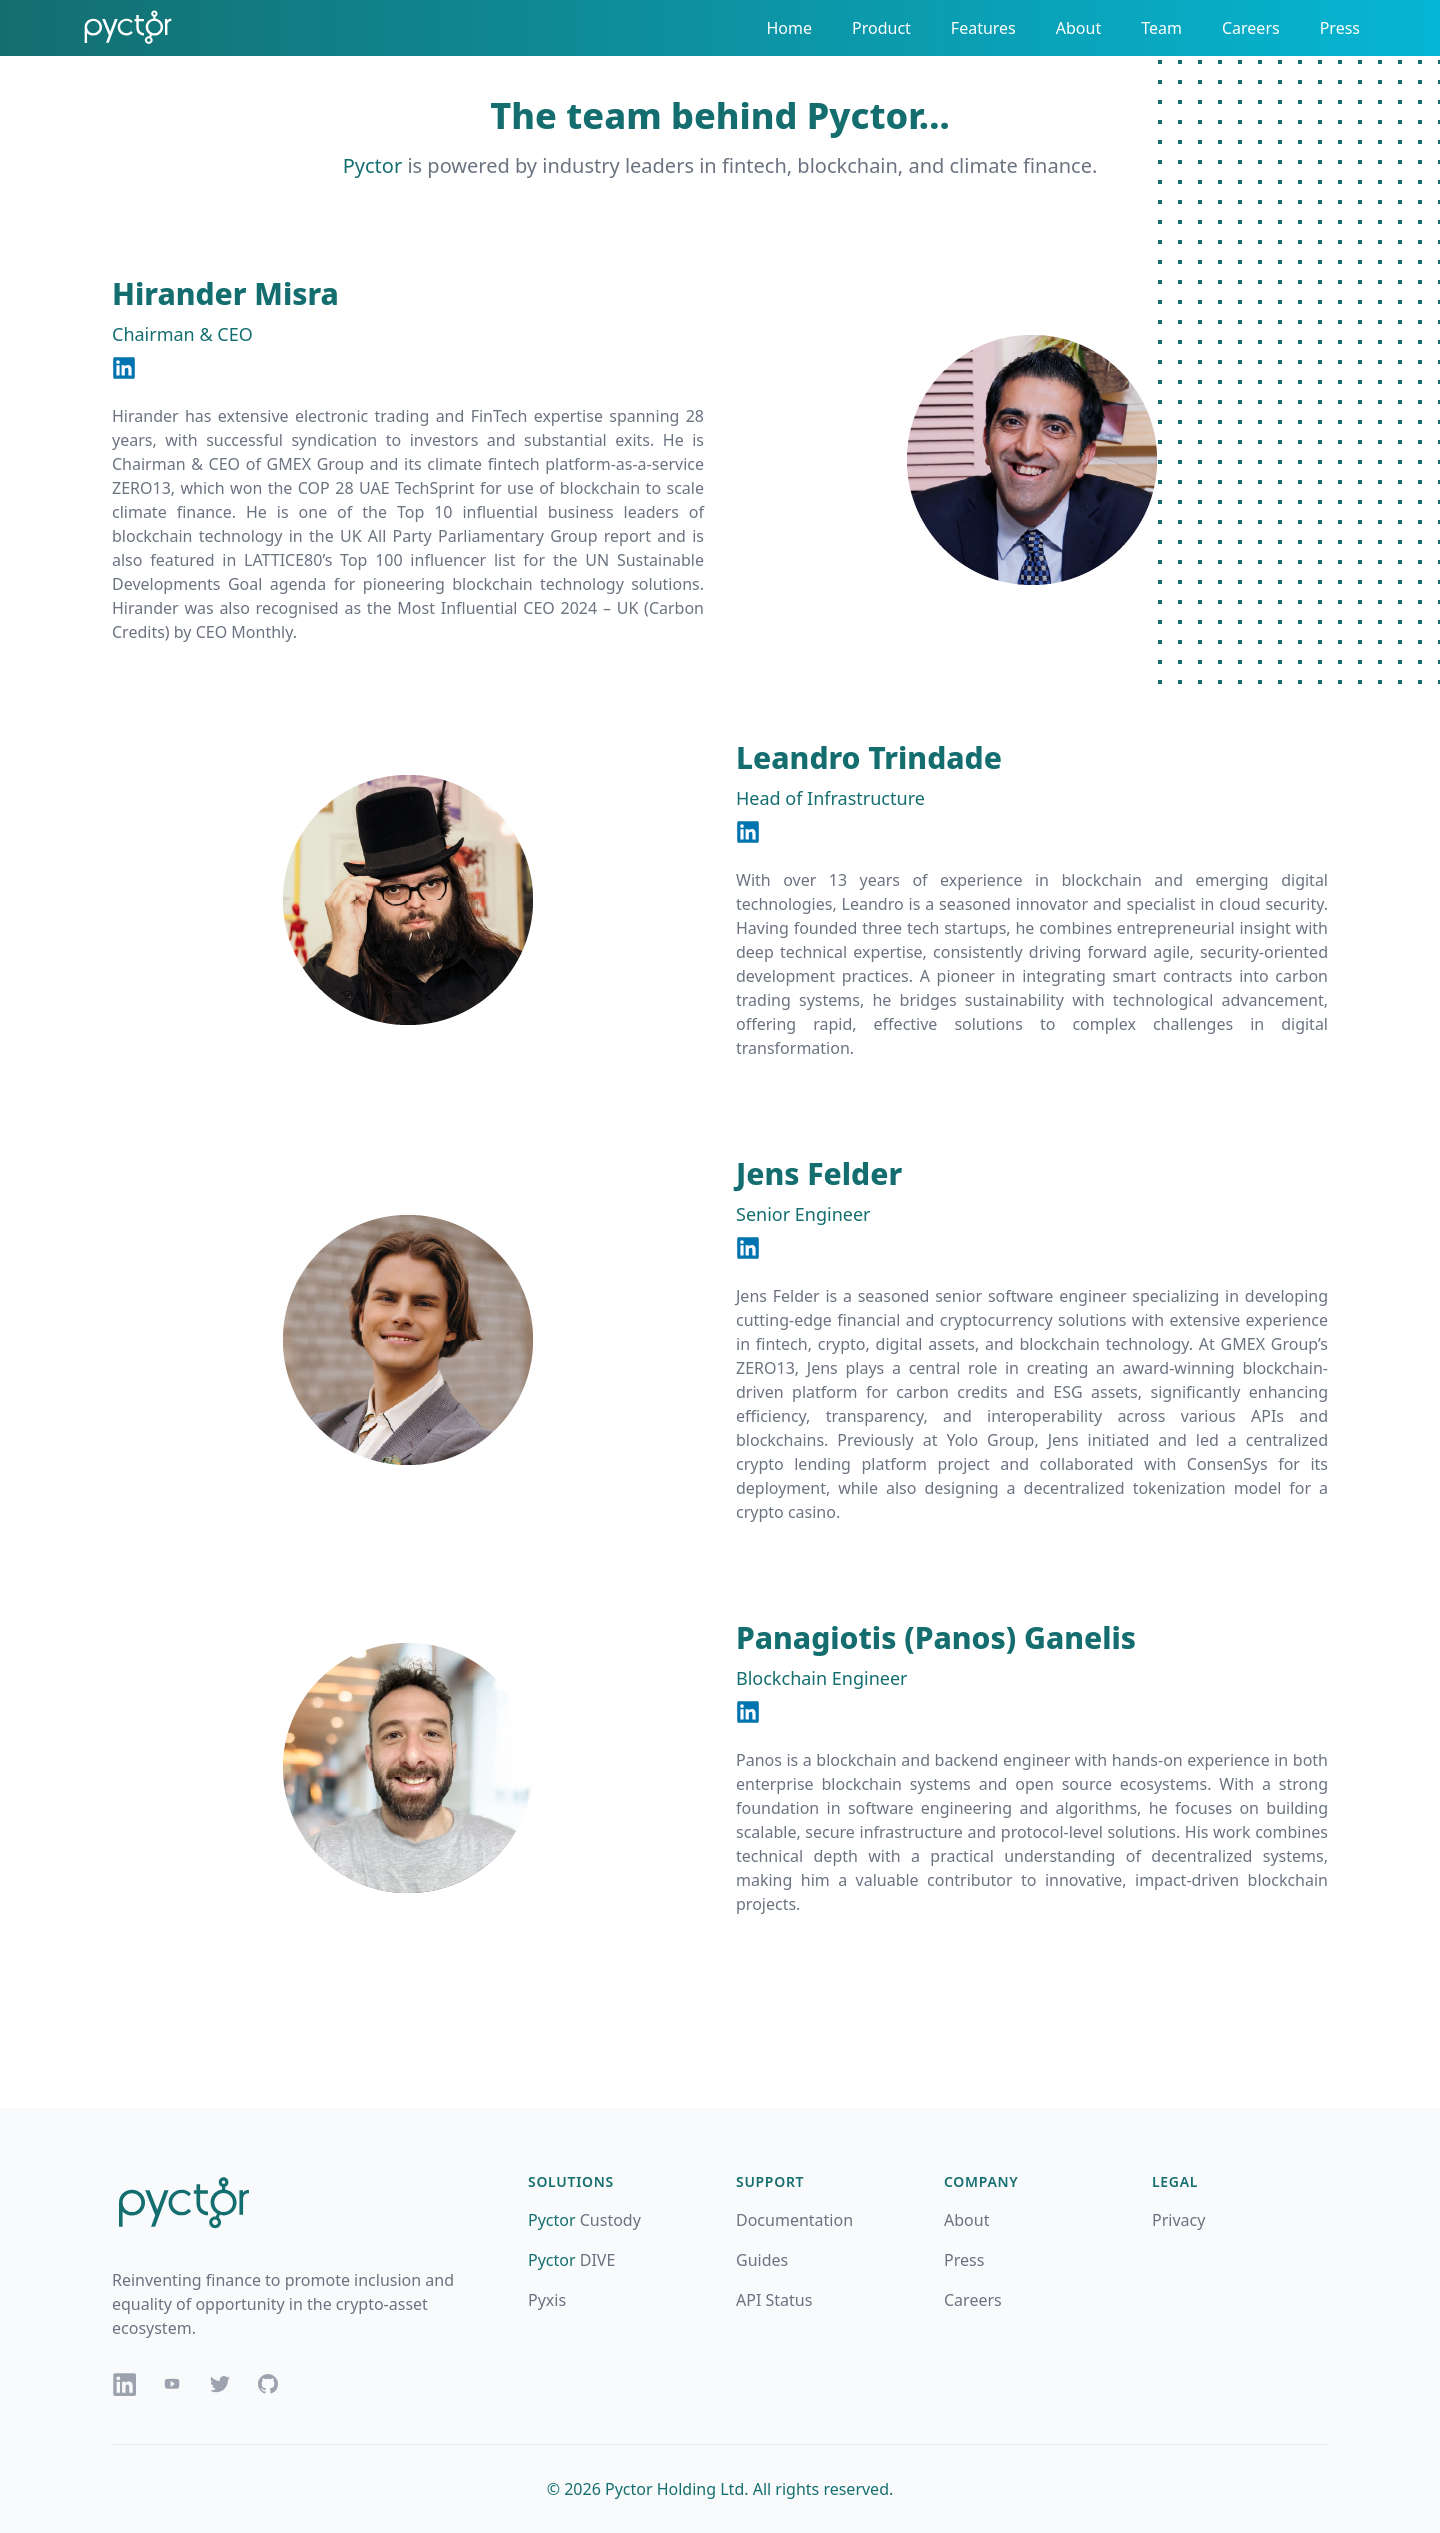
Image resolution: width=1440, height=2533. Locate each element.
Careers (1251, 28)
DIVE (571, 2260)
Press (1340, 28)
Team (1161, 28)
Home (789, 28)
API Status (774, 2300)
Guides (762, 2260)
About (1078, 28)
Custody (584, 2220)
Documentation (794, 2220)
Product (881, 28)
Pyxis (547, 2300)
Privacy (1178, 2220)
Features (983, 28)
